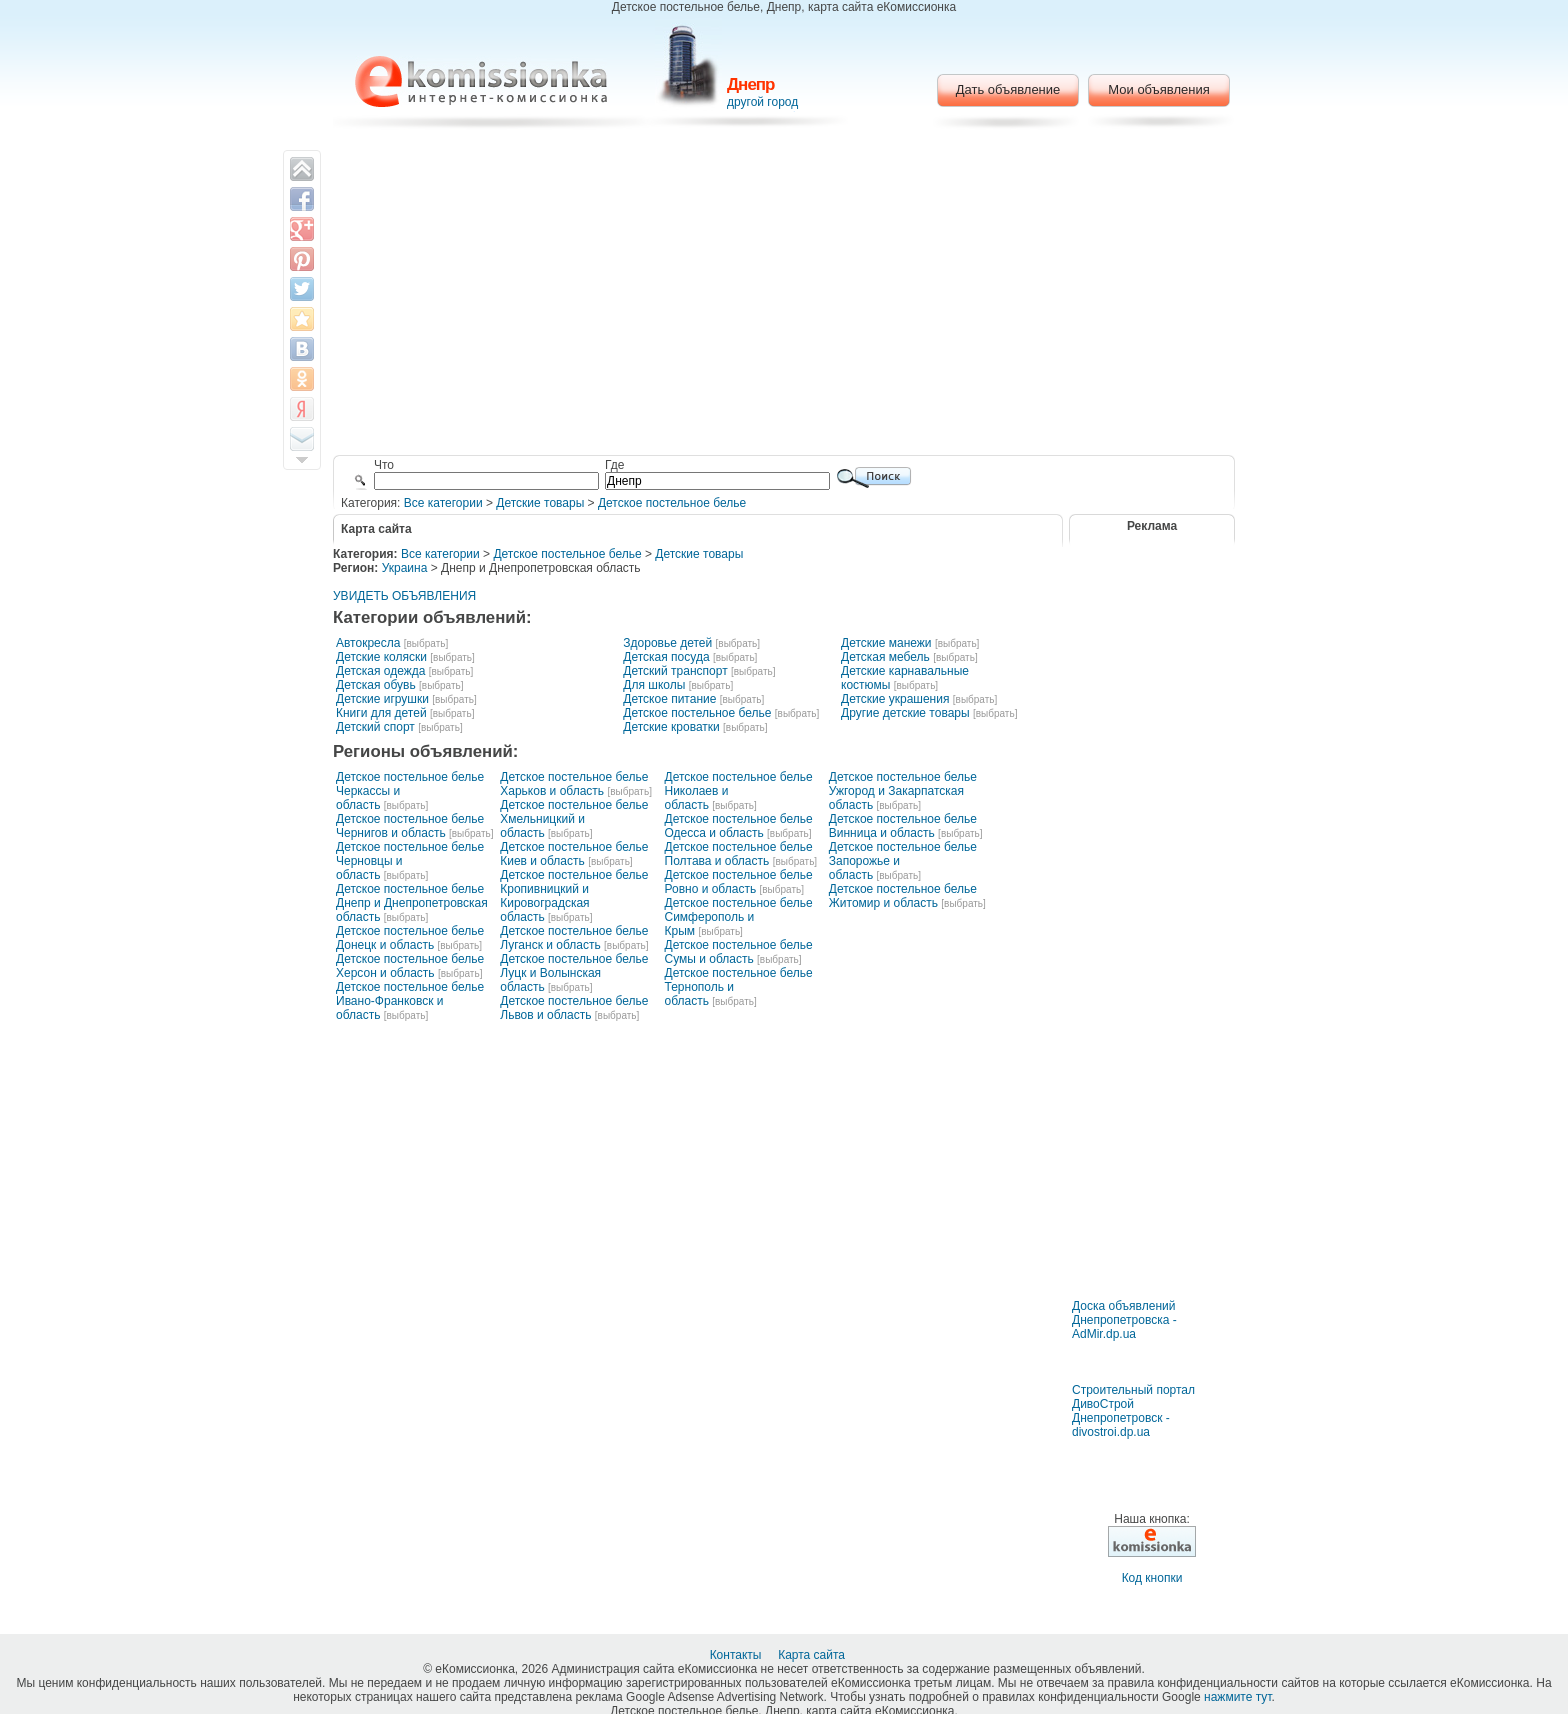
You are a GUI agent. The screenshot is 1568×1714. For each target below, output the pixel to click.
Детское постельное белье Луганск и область (574, 938)
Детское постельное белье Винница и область (903, 826)
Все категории (443, 503)
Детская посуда (666, 657)
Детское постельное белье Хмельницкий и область (574, 819)
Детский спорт (375, 727)
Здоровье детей (667, 643)
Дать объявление (1008, 89)
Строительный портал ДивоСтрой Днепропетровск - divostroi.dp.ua (1133, 1411)
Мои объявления (1158, 89)
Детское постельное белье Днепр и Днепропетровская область (412, 903)
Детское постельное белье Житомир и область (903, 896)
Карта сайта (813, 1655)
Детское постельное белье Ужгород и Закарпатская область (903, 791)
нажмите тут (1237, 1697)
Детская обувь (376, 685)
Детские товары (540, 503)
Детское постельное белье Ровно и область (739, 882)
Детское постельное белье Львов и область (574, 1008)
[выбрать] (426, 643)
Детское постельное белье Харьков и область (574, 784)
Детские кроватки (671, 727)
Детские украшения (895, 699)
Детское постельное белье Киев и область (574, 854)
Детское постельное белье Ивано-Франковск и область (410, 1001)
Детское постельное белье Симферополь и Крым (739, 917)
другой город (762, 102)
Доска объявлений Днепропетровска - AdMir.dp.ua (1124, 1320)
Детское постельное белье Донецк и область (410, 938)
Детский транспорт (675, 671)
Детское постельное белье (672, 503)
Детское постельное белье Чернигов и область (410, 826)
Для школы (654, 685)
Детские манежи (886, 643)
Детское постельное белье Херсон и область (410, 966)
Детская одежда (380, 671)
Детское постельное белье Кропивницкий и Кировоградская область (574, 896)
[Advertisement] (784, 295)
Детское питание (669, 699)
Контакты (737, 1655)
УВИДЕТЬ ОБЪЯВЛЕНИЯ (404, 596)
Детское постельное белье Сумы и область (739, 952)
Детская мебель (885, 657)
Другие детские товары (905, 713)
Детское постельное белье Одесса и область (739, 826)
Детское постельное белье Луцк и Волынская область (574, 973)
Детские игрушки (382, 699)
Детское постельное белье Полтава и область (739, 854)
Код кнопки (1152, 1578)
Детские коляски (381, 657)
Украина (405, 568)
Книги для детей (381, 713)
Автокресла (368, 643)
